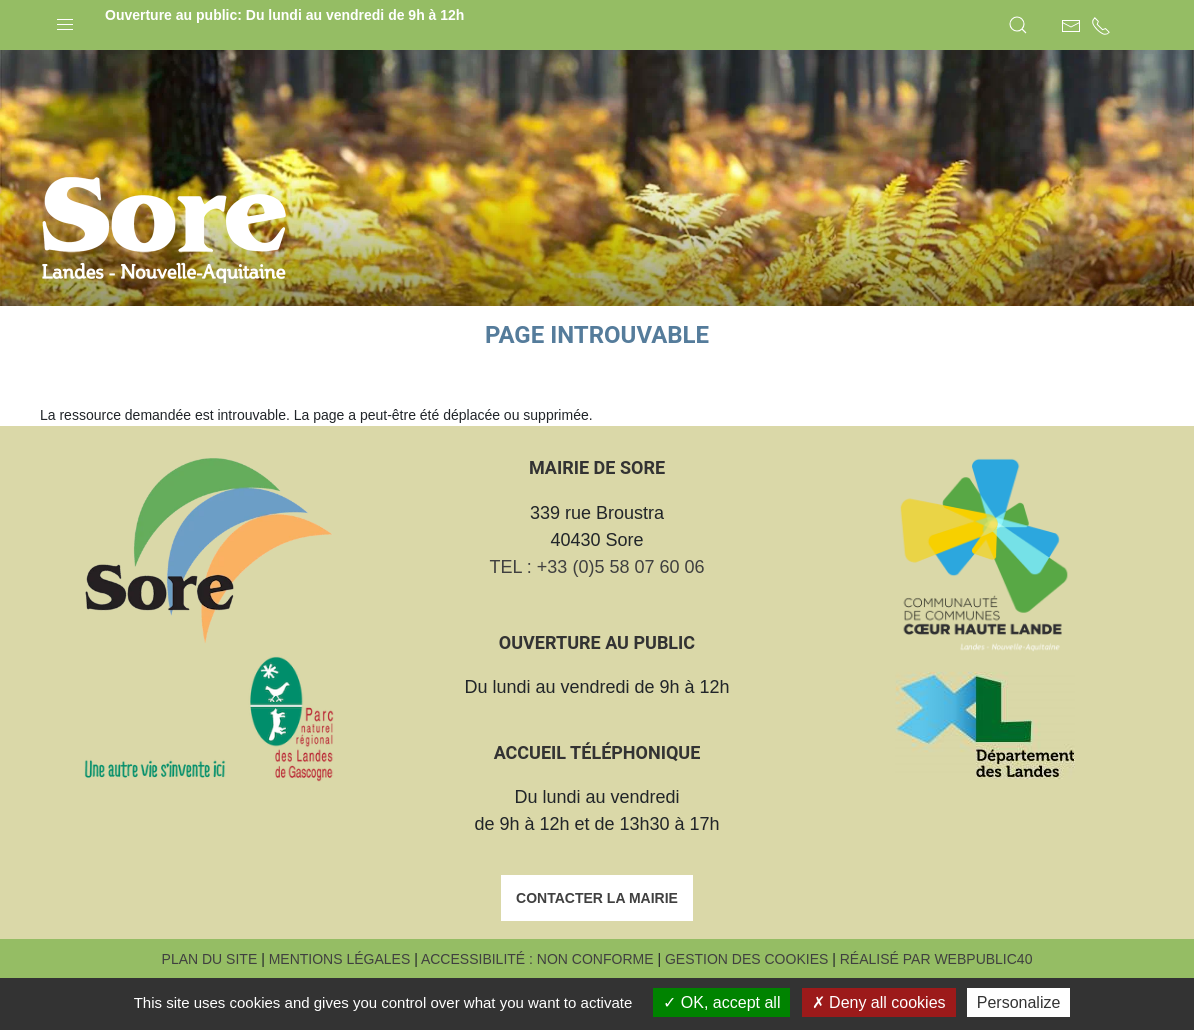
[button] (65, 20)
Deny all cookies (879, 1002)
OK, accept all (721, 1002)
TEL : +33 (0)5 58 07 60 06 (597, 617)
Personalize (1019, 1002)
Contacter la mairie (597, 948)
